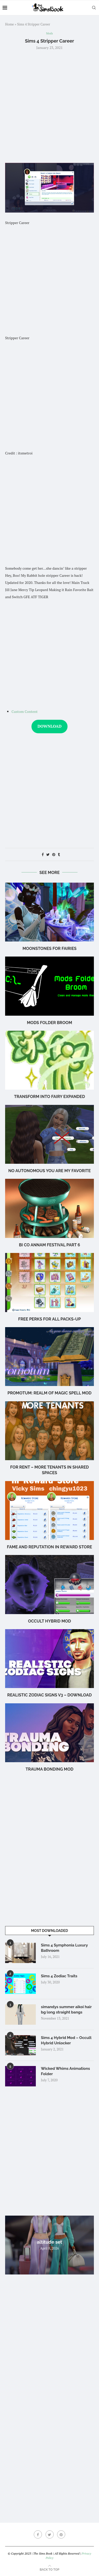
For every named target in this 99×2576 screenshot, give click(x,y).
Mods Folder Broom (49, 1022)
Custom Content (25, 711)
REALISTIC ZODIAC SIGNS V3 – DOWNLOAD (49, 1695)
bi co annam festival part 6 (49, 1245)
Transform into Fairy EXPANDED (49, 1096)
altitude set (49, 2242)
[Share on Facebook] (43, 854)
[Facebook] (38, 2534)
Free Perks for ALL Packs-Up (49, 1319)
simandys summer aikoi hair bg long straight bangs (66, 2010)
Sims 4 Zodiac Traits (59, 1976)
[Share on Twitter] (48, 854)
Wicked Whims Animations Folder (65, 2071)
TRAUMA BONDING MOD (49, 1769)
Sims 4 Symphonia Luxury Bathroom (64, 1948)
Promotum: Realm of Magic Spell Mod (49, 1393)
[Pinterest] (61, 2534)
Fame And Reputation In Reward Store (49, 1547)
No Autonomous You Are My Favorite (49, 1170)
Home (9, 24)
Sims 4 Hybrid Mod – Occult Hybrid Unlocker (66, 2040)
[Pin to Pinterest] (53, 854)
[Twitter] (50, 2534)
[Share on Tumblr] (59, 854)
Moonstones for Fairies (49, 948)
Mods (49, 33)
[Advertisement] (49, 106)
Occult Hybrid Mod (49, 1621)
